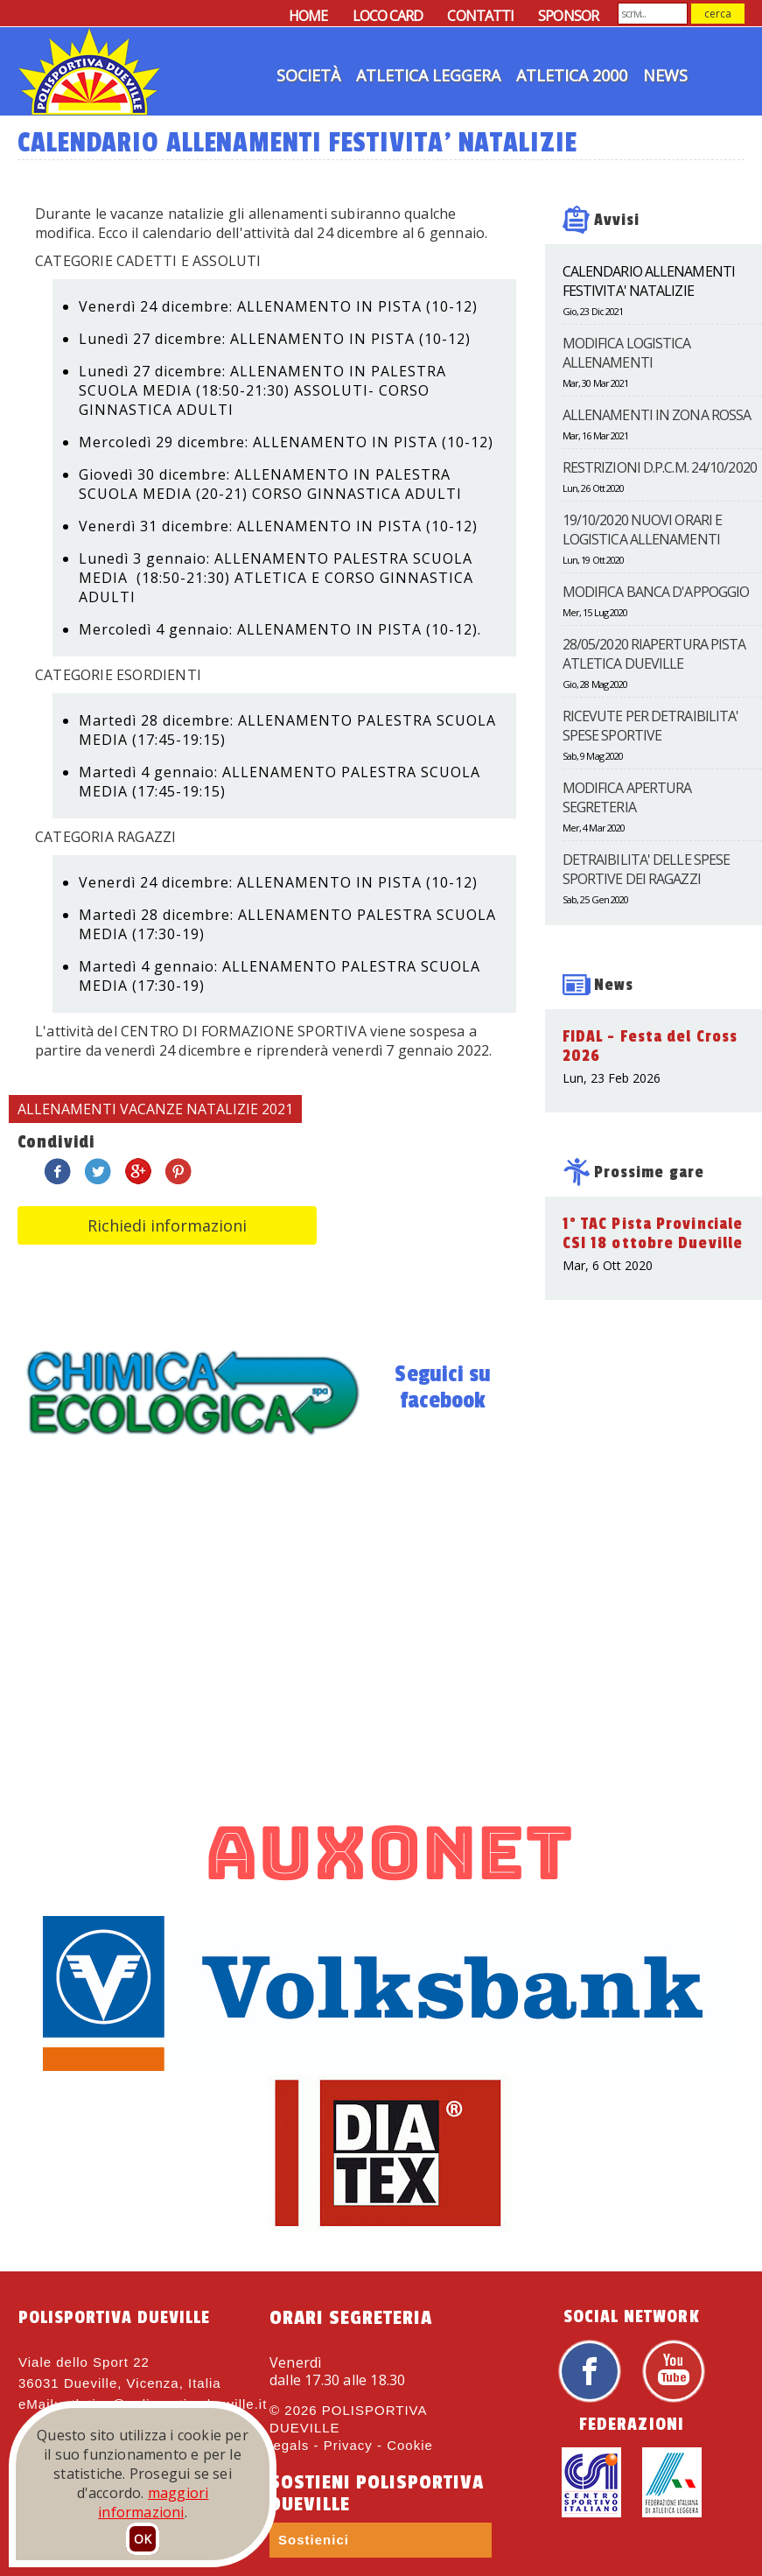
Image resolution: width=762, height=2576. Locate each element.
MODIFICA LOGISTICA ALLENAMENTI (627, 352)
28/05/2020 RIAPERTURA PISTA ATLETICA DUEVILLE (654, 654)
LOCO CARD (388, 15)
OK (142, 2538)
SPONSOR (568, 15)
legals (289, 2445)
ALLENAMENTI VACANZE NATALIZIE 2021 (155, 1109)
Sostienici (313, 2539)
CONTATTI (480, 15)
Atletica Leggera (428, 75)
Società (308, 75)
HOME (308, 15)
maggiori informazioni (153, 2502)
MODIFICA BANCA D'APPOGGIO (656, 591)
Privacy (348, 2445)
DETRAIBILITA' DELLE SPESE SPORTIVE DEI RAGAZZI (647, 869)
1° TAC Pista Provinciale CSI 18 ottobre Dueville (653, 1233)
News (665, 75)
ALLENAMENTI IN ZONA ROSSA (657, 415)
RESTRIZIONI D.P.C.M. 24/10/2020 (660, 467)
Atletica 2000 (571, 75)
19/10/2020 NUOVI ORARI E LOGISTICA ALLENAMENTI (642, 529)
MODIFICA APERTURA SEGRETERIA (627, 797)
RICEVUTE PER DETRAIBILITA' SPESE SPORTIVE (651, 725)
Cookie (410, 2445)
